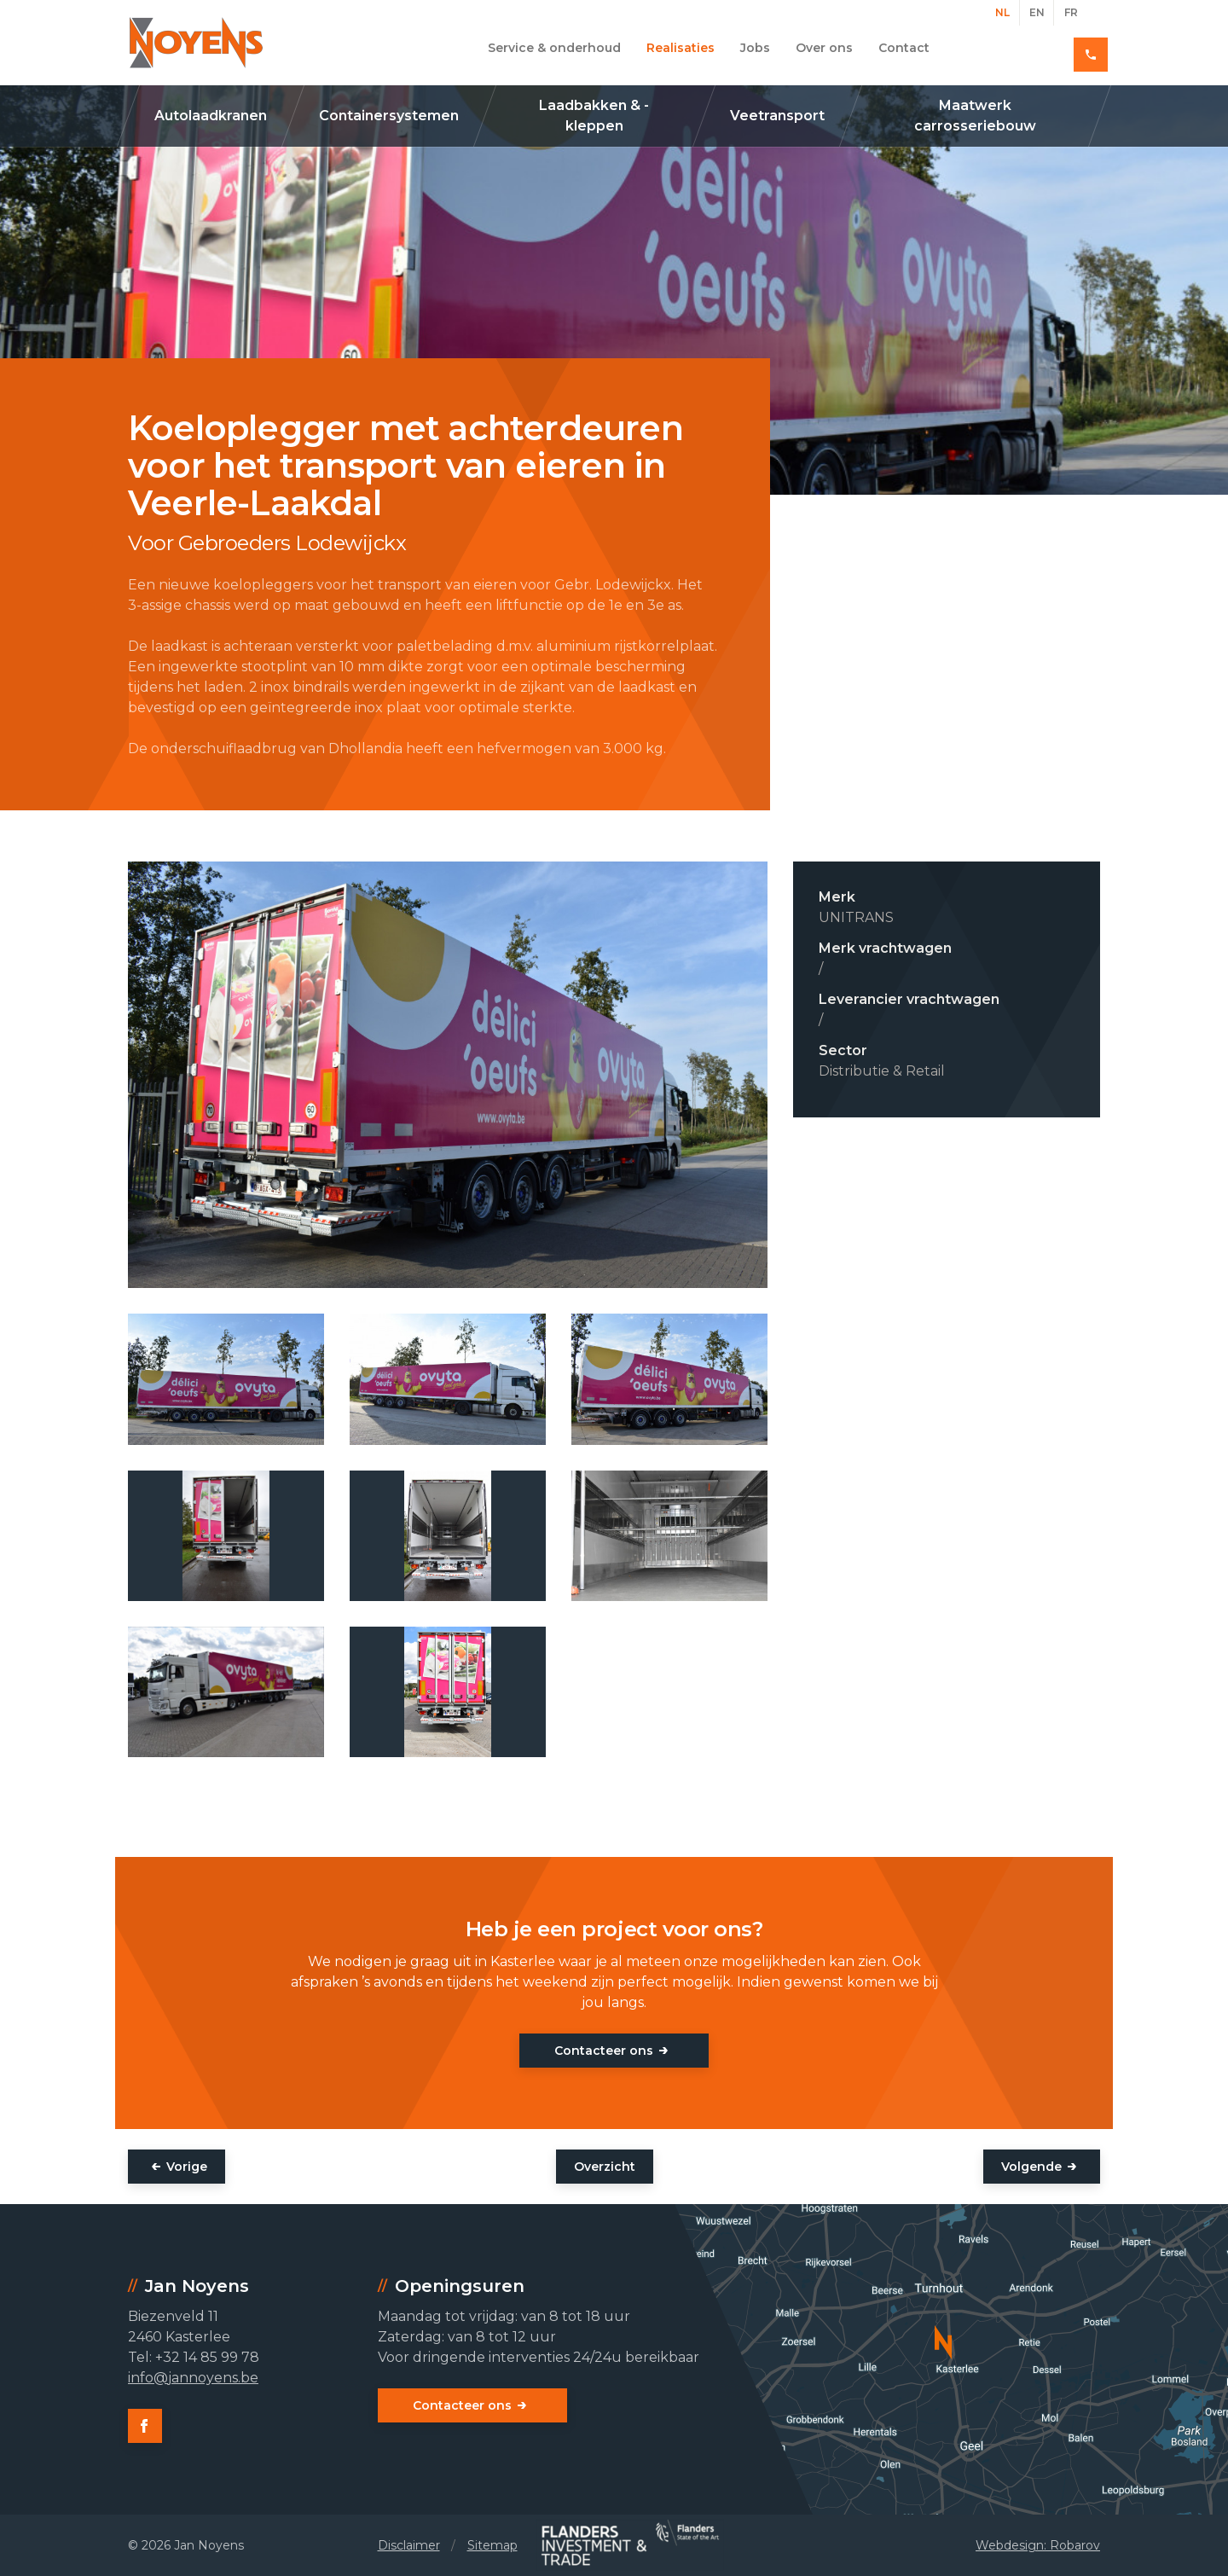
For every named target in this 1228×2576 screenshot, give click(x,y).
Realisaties (680, 47)
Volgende (1031, 2166)
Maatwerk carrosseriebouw (975, 115)
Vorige (186, 2166)
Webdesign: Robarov (1038, 2545)
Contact (904, 47)
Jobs (755, 47)
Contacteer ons (603, 2050)
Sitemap (492, 2545)
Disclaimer (409, 2545)
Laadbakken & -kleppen (594, 115)
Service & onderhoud (554, 47)
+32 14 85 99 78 (1039, 47)
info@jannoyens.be (193, 2378)
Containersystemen (389, 115)
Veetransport (777, 115)
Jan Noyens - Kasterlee (196, 42)
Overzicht (604, 2166)
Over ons (824, 47)
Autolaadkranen (210, 115)
